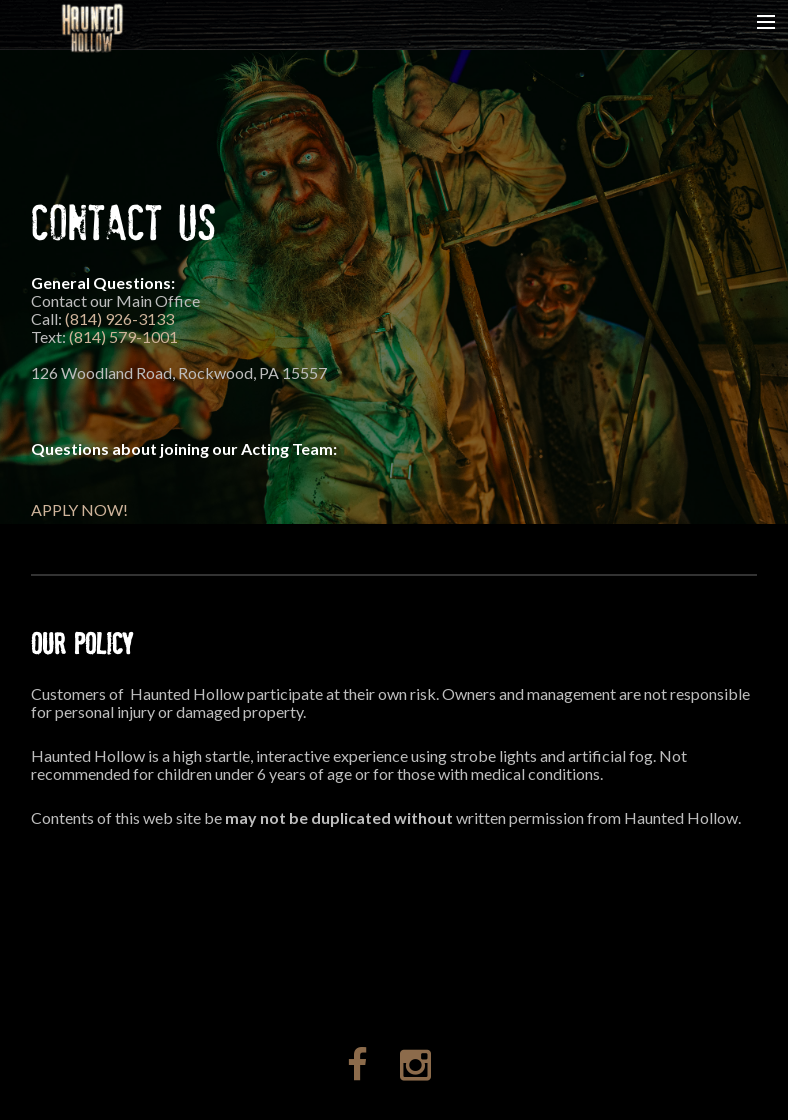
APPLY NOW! (79, 509)
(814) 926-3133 (119, 318)
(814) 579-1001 (123, 336)
